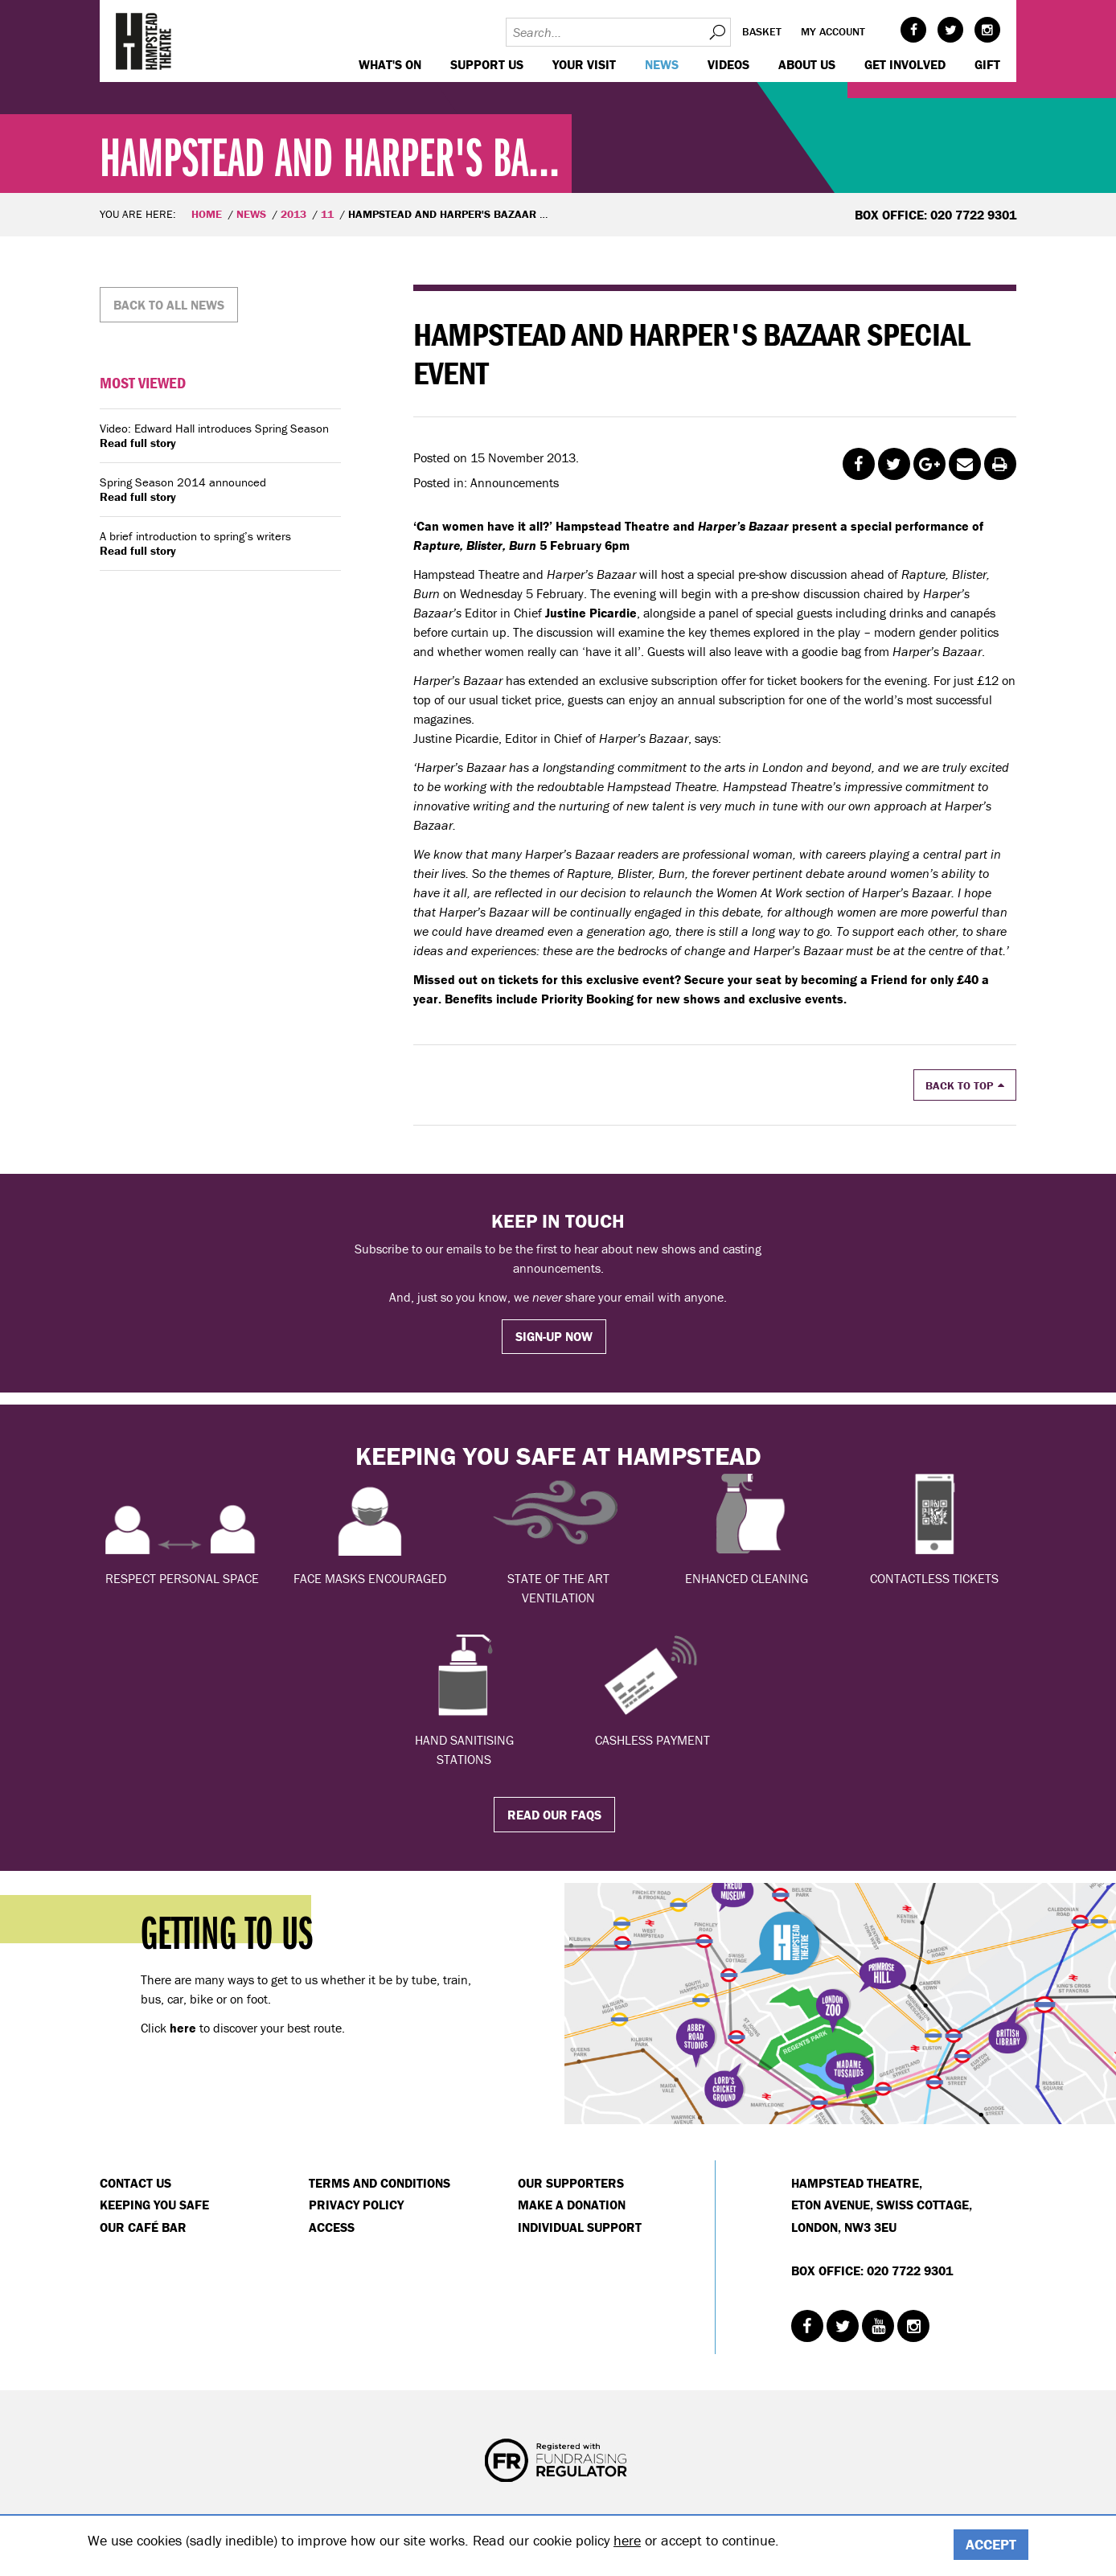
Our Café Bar (143, 2227)
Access (332, 2227)
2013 (293, 214)
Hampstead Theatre (144, 41)
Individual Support (580, 2227)
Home (206, 214)
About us (806, 64)
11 (327, 214)
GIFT (987, 64)
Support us (486, 64)
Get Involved (905, 64)
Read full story (138, 443)
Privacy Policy (356, 2205)
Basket (762, 31)
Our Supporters (571, 2183)
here (627, 2540)
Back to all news (168, 305)
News (662, 64)
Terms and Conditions (379, 2183)
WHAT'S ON (390, 64)
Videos (728, 64)
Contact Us (135, 2183)
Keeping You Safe (154, 2205)
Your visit (584, 64)
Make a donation (572, 2205)
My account (833, 31)
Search (716, 32)
